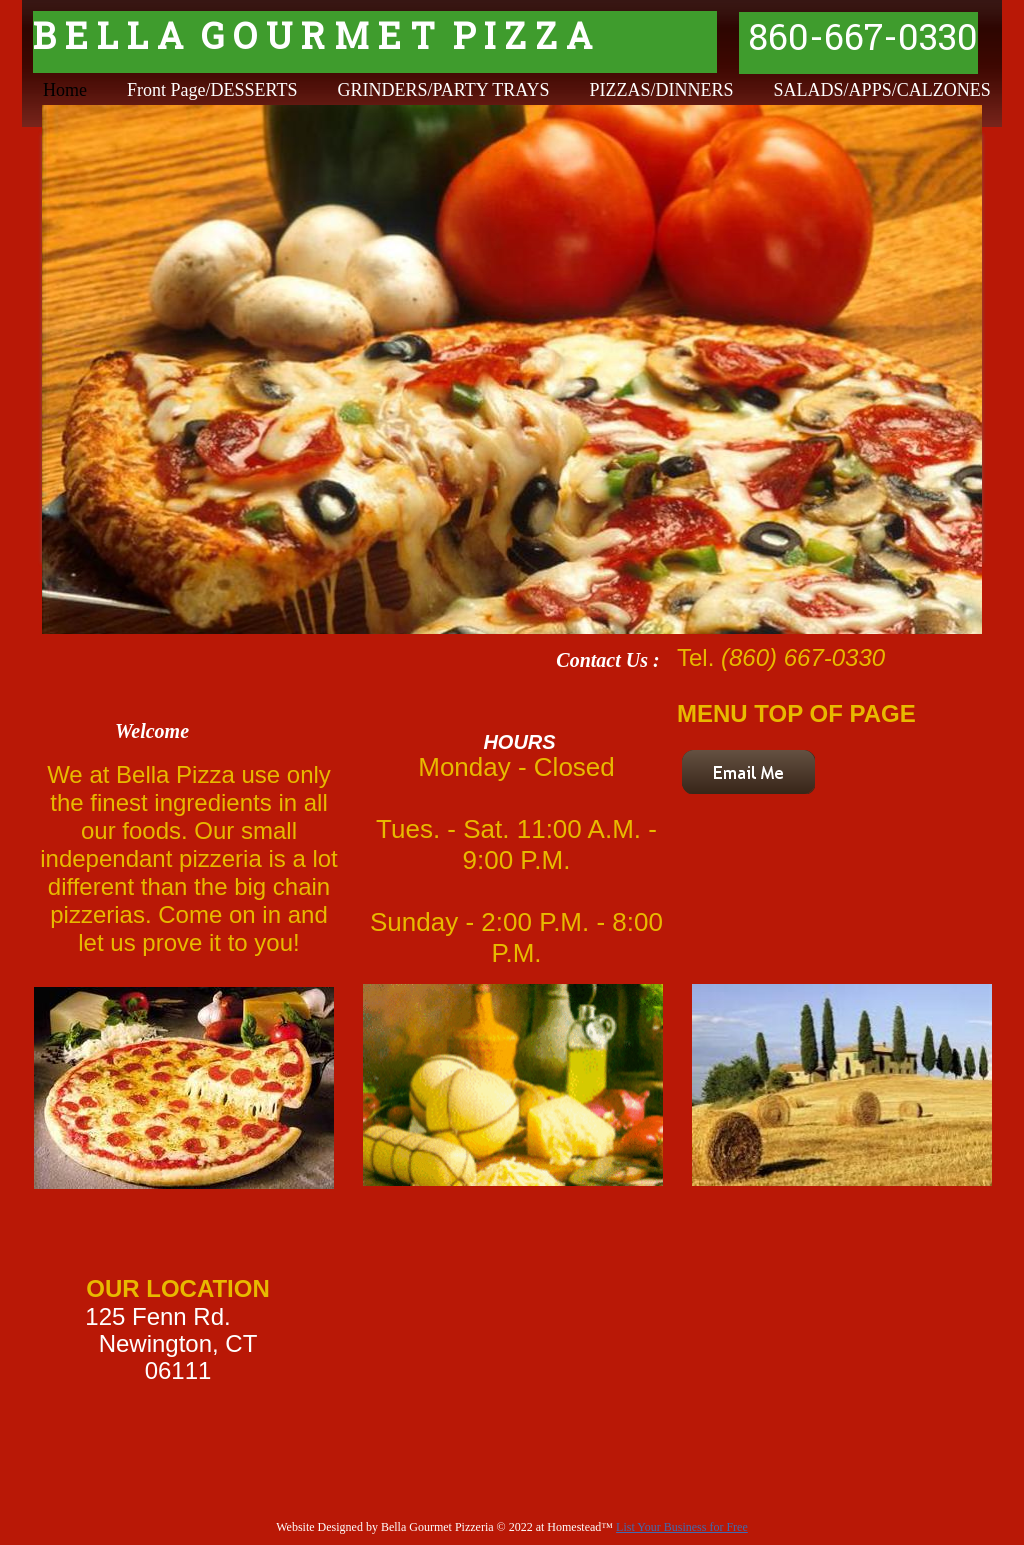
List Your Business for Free (682, 1527)
